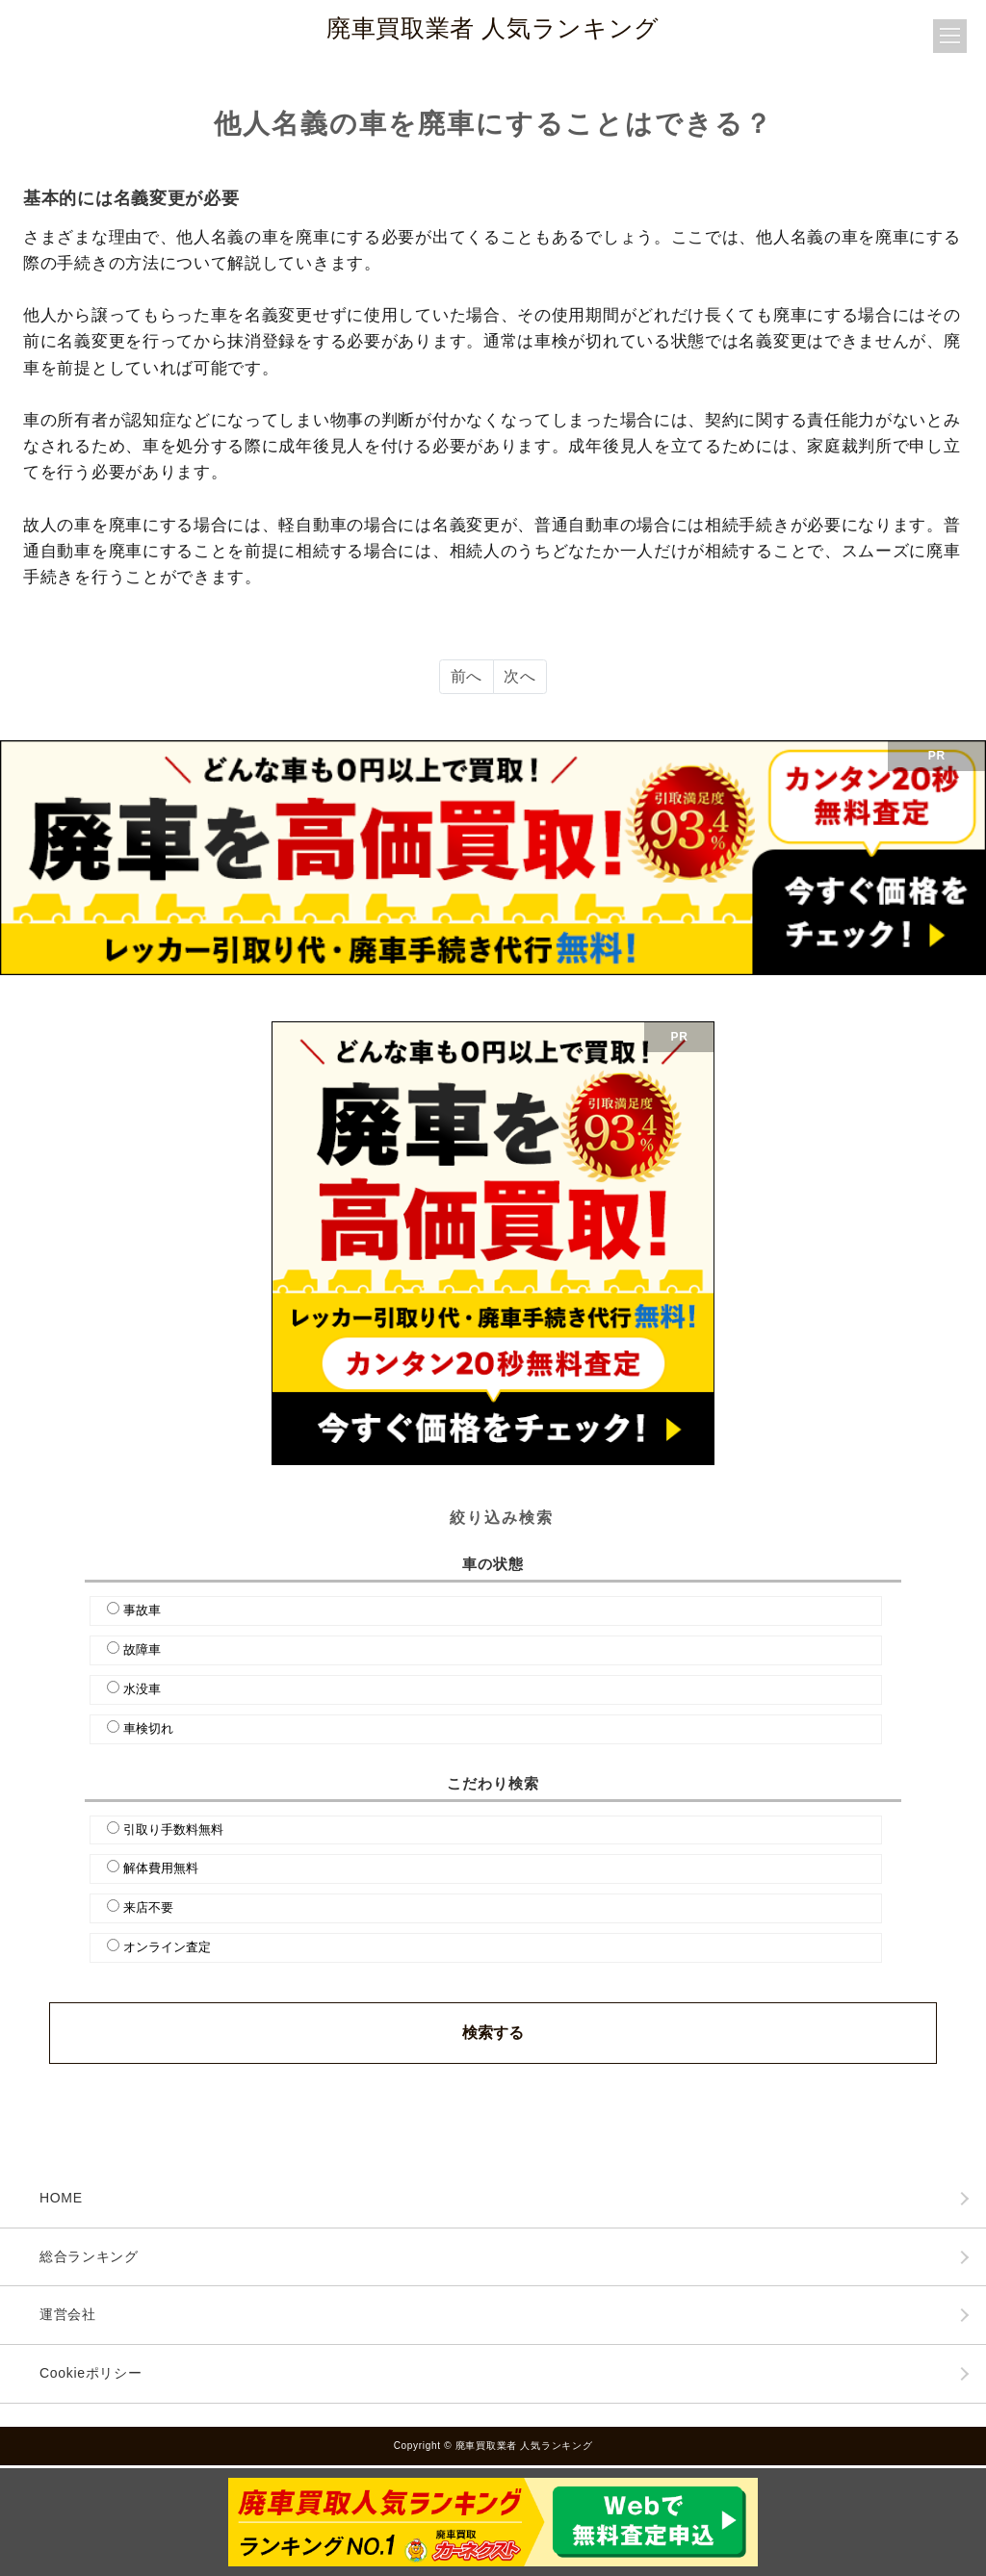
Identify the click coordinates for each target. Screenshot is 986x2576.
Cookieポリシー (91, 2373)
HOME (61, 2197)
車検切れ (148, 1728)
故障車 (142, 1649)
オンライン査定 (167, 1947)
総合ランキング (89, 2256)
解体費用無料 (160, 1868)
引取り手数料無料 (173, 1829)
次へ (519, 676)
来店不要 (148, 1907)
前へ (466, 676)
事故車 (142, 1610)
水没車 (142, 1689)
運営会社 (67, 2314)
